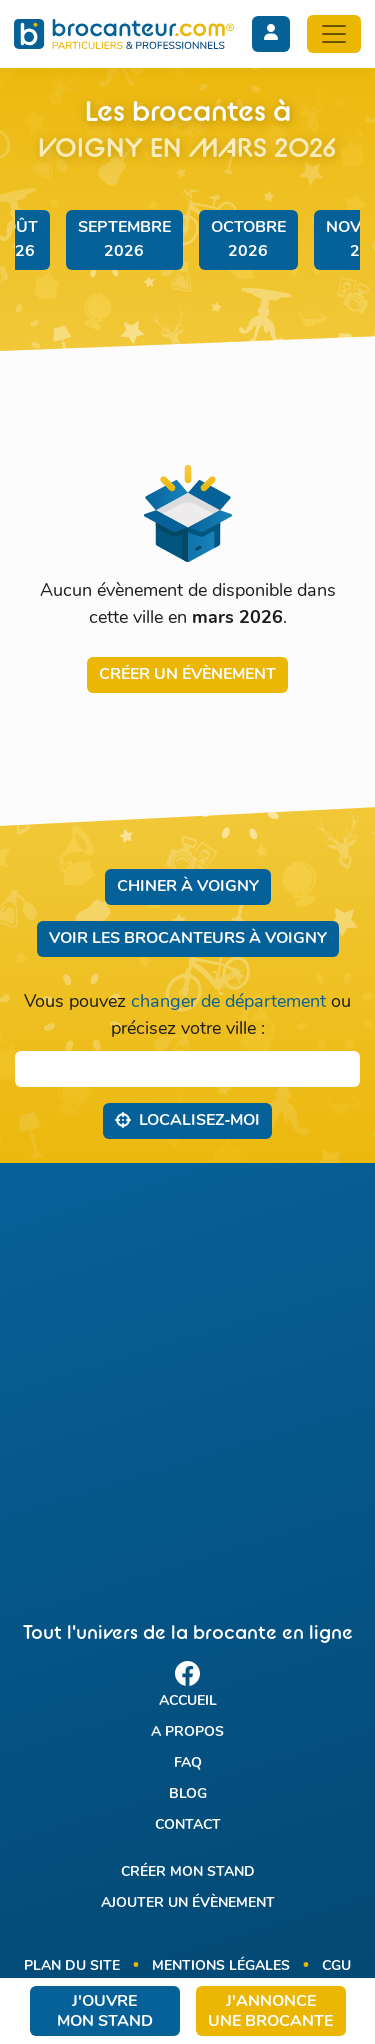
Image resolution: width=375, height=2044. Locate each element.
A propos (187, 1732)
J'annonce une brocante (270, 2012)
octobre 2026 (248, 240)
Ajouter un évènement (188, 1903)
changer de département (228, 1002)
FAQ (188, 1763)
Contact (188, 1825)
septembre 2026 (124, 240)
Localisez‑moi (187, 1120)
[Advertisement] (187, 1374)
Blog (188, 1794)
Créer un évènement (187, 675)
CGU (336, 1966)
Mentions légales (221, 1966)
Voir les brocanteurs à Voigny (188, 939)
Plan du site (72, 1966)
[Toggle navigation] (334, 34)
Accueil (188, 1701)
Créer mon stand (188, 1872)
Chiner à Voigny (188, 887)
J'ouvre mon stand (105, 2012)
